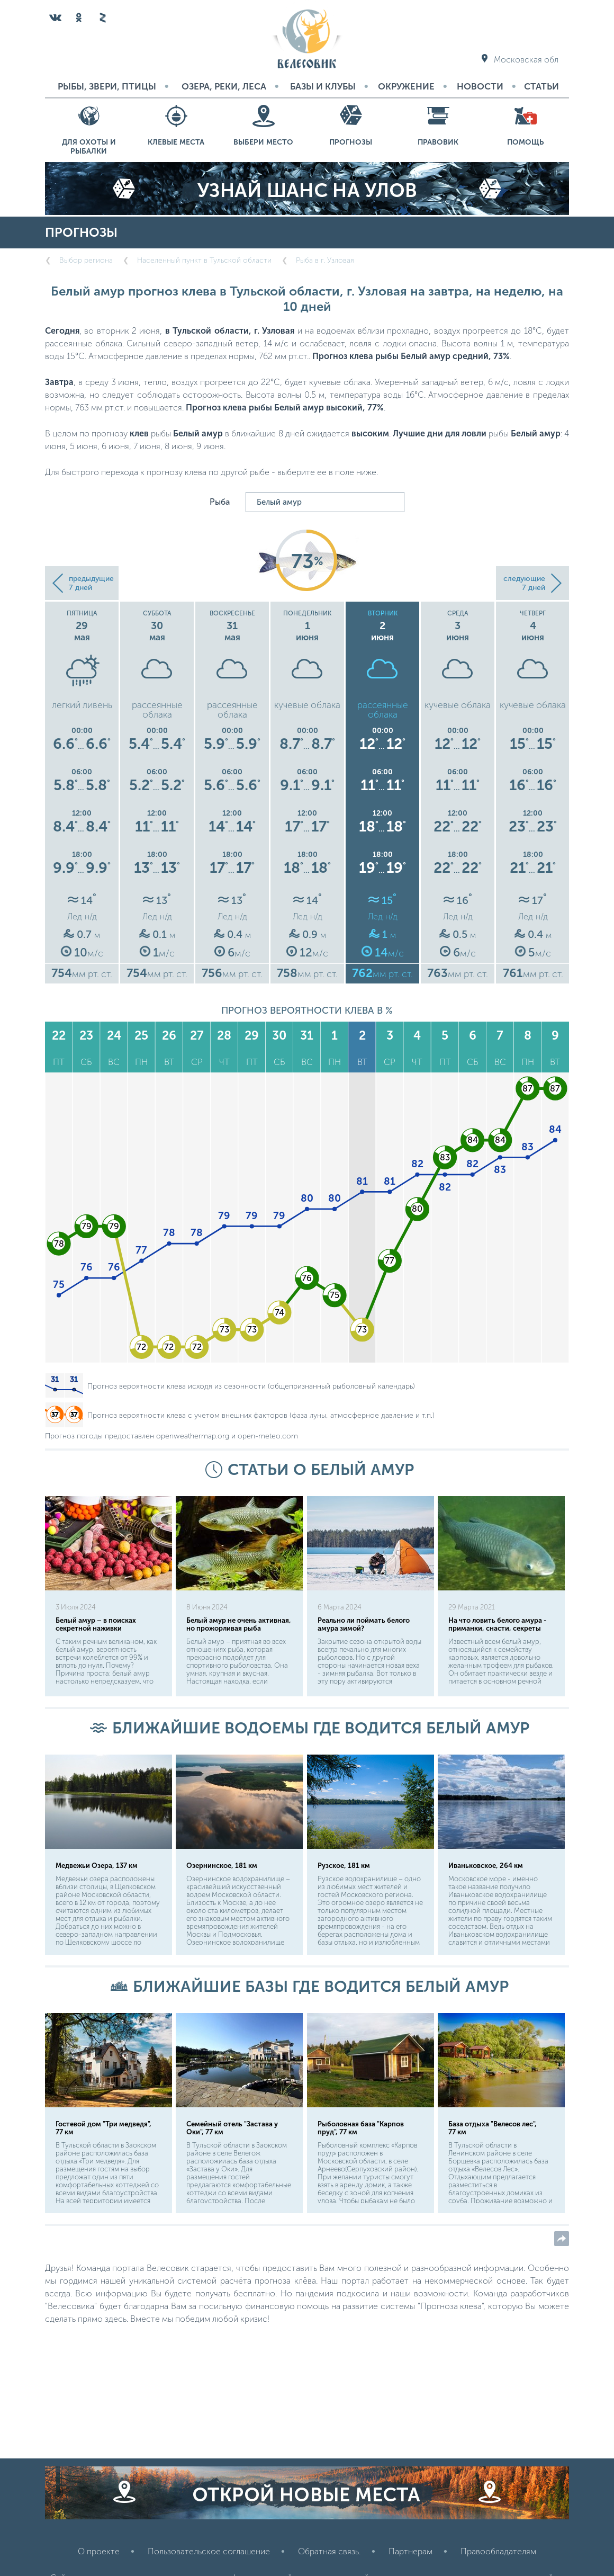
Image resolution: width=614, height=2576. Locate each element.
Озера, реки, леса (224, 86)
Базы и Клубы (323, 86)
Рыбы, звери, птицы (107, 86)
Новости (480, 86)
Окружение (406, 86)
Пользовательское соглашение (209, 2551)
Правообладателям (498, 2551)
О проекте (99, 2551)
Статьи (541, 86)
